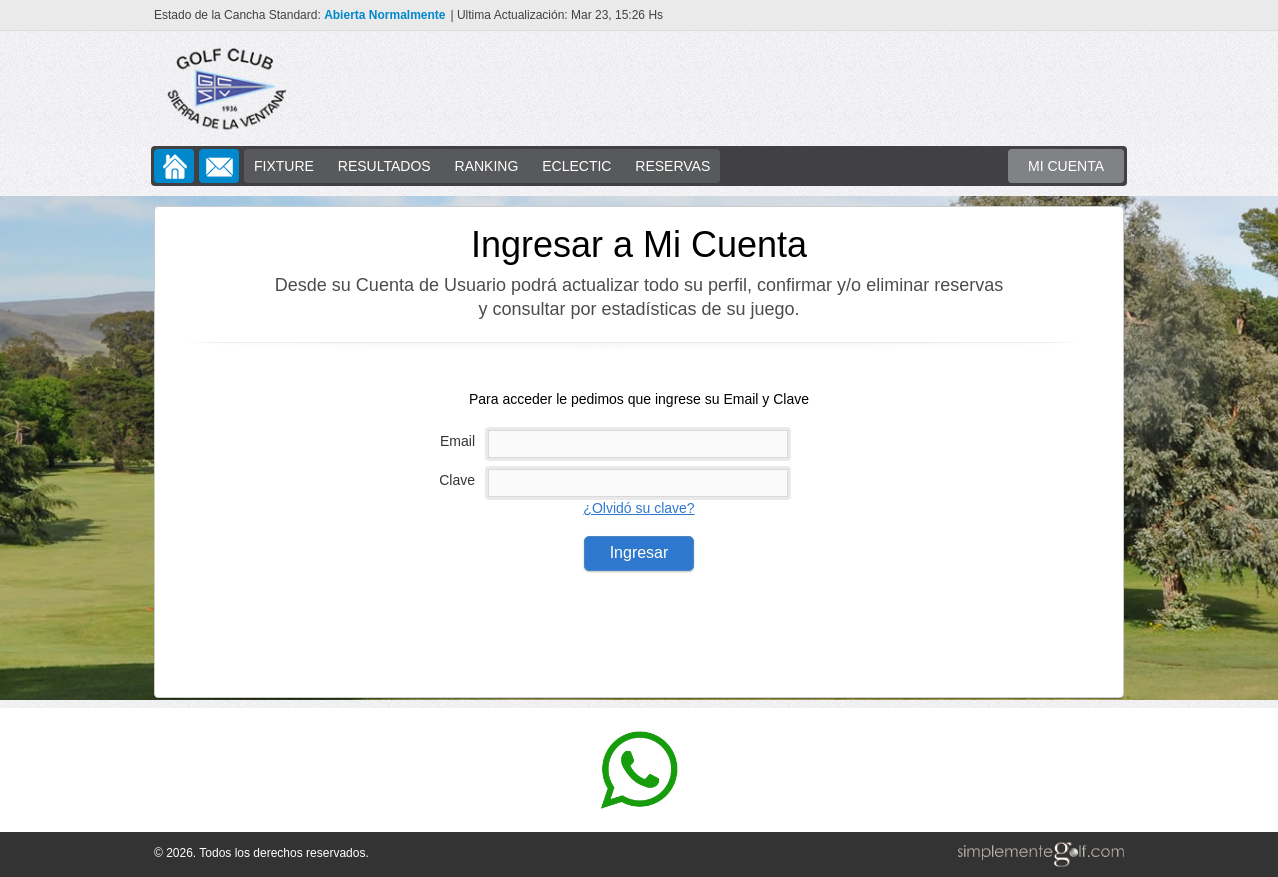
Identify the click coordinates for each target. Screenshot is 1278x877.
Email (457, 441)
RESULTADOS (384, 166)
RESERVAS (672, 166)
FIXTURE (284, 166)
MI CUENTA (1066, 166)
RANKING (487, 166)
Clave (457, 480)
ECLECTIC (576, 166)
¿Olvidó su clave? (638, 508)
